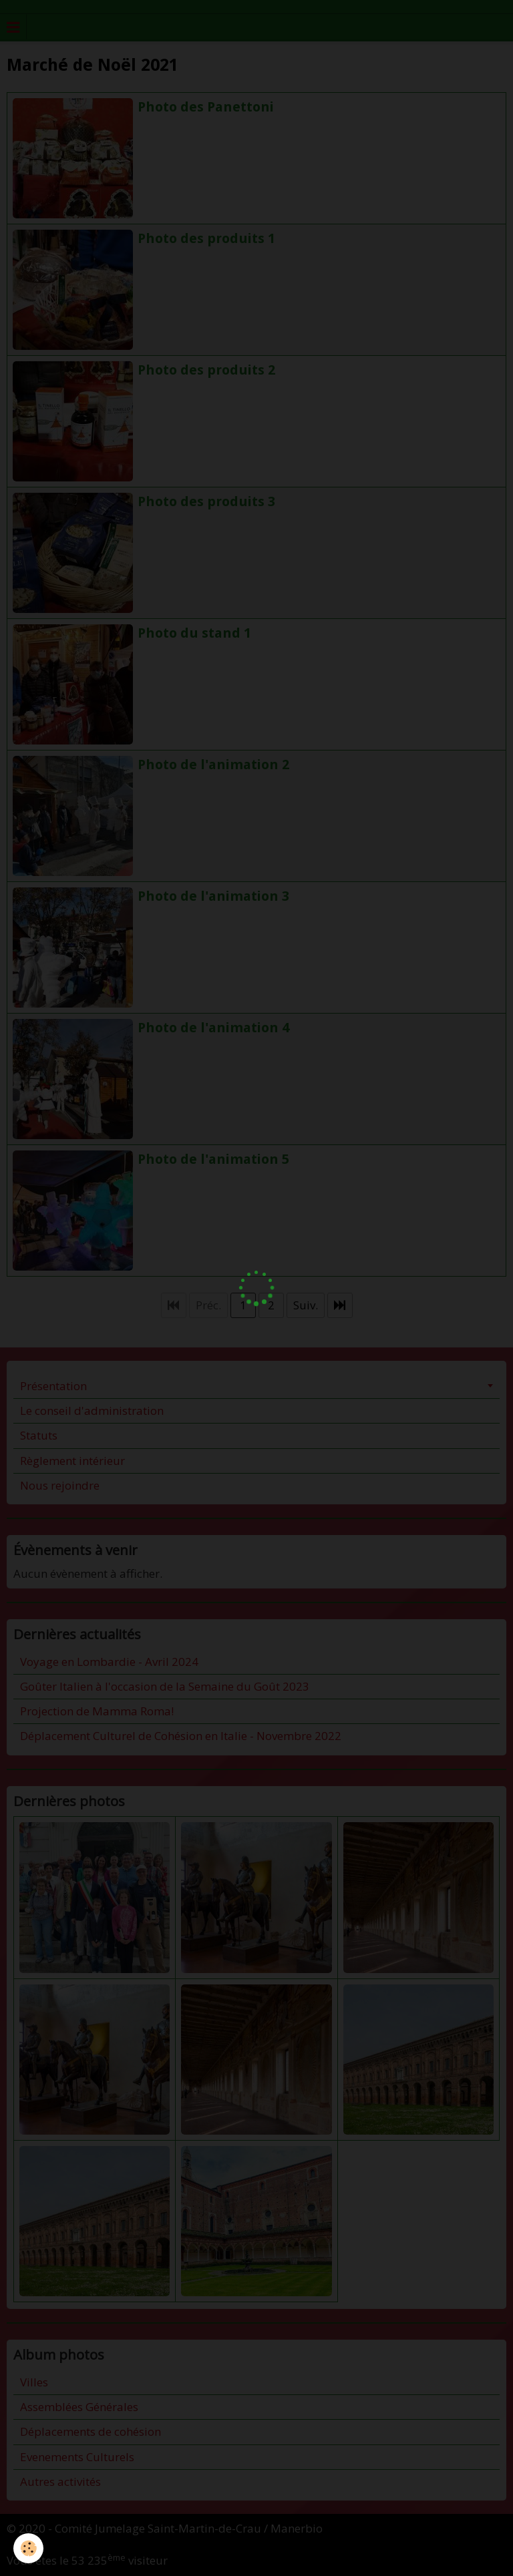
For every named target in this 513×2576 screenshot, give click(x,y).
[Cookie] (28, 2548)
